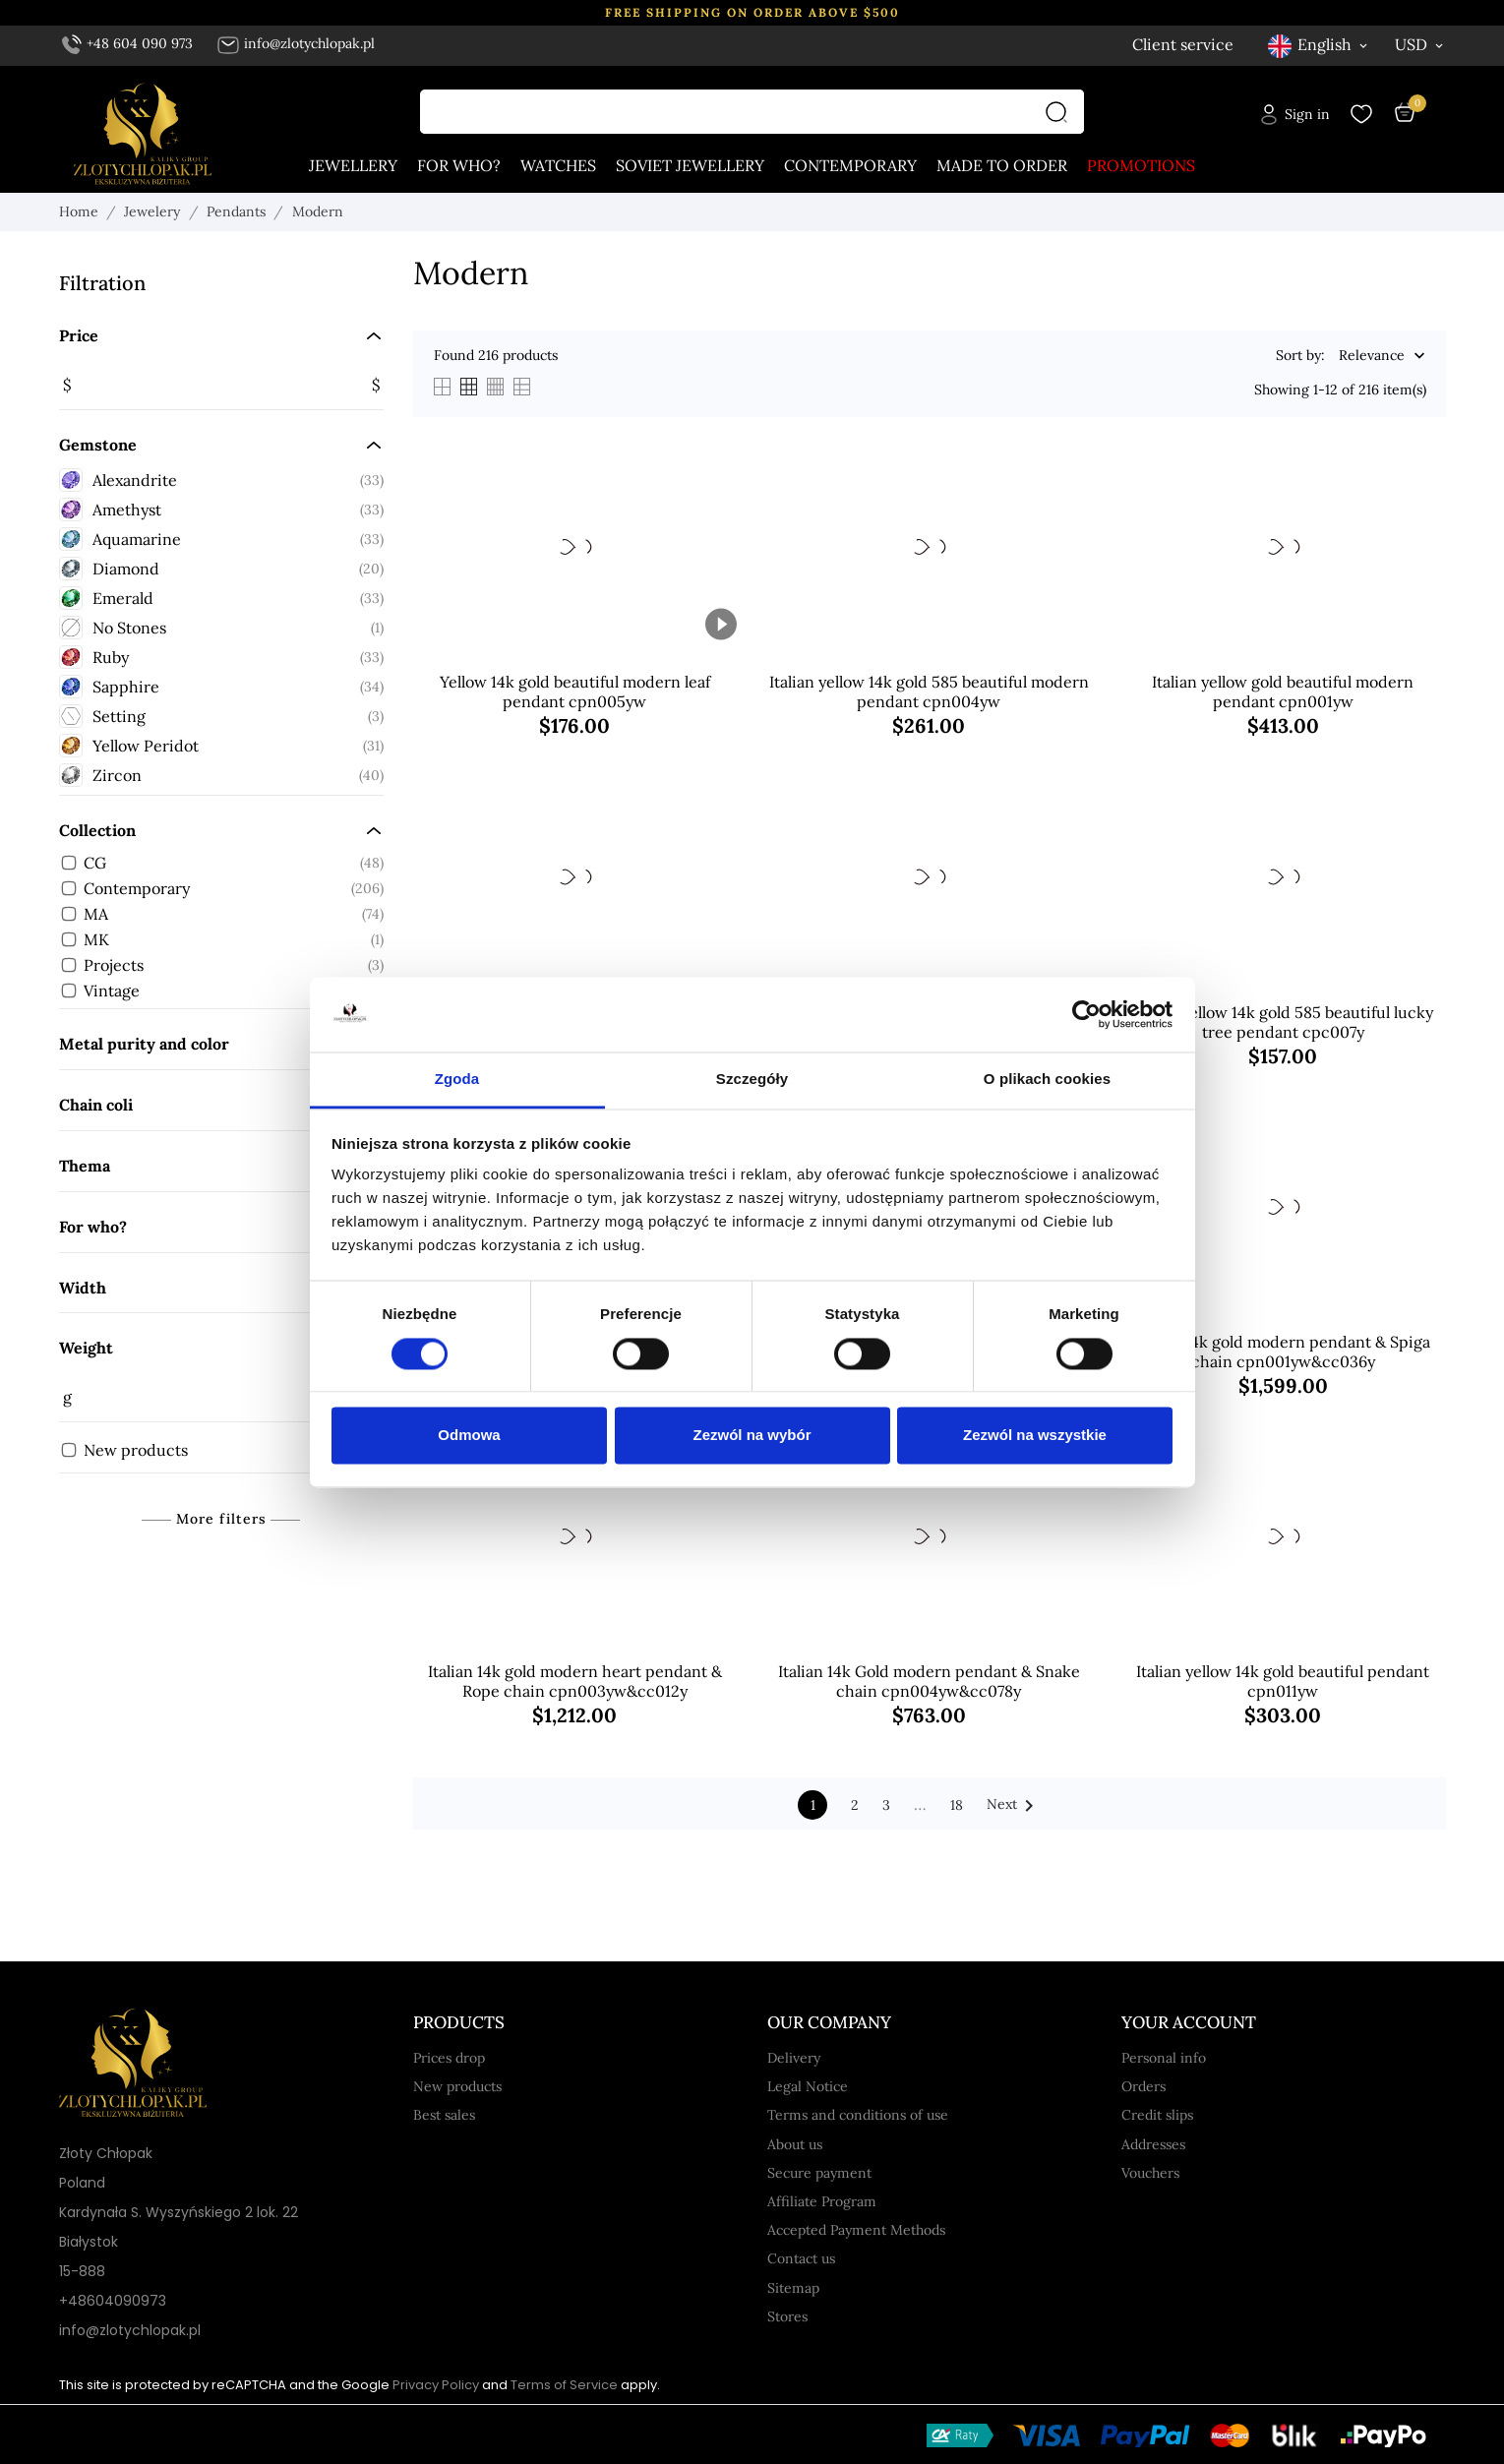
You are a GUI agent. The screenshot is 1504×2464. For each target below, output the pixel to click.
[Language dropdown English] (1319, 44)
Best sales (444, 2115)
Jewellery (353, 165)
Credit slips (1157, 2115)
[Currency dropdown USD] (1420, 44)
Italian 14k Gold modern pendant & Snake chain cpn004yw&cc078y (929, 1681)
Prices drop (449, 2058)
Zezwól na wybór (751, 1435)
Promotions (1141, 165)
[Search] (1061, 112)
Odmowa (469, 1435)
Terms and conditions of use (857, 2115)
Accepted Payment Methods (856, 2230)
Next (1014, 1806)
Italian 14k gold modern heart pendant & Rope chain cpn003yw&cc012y (575, 1681)
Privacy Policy (435, 2384)
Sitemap (793, 2288)
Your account (1188, 2022)
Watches (558, 165)
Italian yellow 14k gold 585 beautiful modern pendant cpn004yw (929, 691)
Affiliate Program (821, 2201)
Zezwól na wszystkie (1035, 1435)
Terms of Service (564, 2384)
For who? (459, 165)
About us (794, 2144)
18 (956, 1805)
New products (457, 2086)
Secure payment (819, 2173)
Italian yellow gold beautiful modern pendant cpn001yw (1283, 691)
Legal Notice (807, 2086)
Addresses (1153, 2144)
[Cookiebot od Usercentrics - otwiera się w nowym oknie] (1086, 1014)
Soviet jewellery (690, 165)
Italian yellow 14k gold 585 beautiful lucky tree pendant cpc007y (1282, 1022)
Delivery (793, 2058)
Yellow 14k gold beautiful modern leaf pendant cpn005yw (575, 691)
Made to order (1001, 165)
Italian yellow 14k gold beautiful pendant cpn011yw (1282, 1681)
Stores (787, 2316)
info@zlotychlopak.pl (295, 43)
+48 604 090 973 (128, 43)
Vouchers (1150, 2173)
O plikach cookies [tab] (1047, 1079)
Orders (1143, 2086)
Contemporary (850, 165)
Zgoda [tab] (457, 1079)
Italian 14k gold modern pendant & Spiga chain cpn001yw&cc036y (1282, 1351)
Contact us (801, 2258)
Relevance (1372, 356)
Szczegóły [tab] (752, 1079)
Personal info (1163, 2058)
